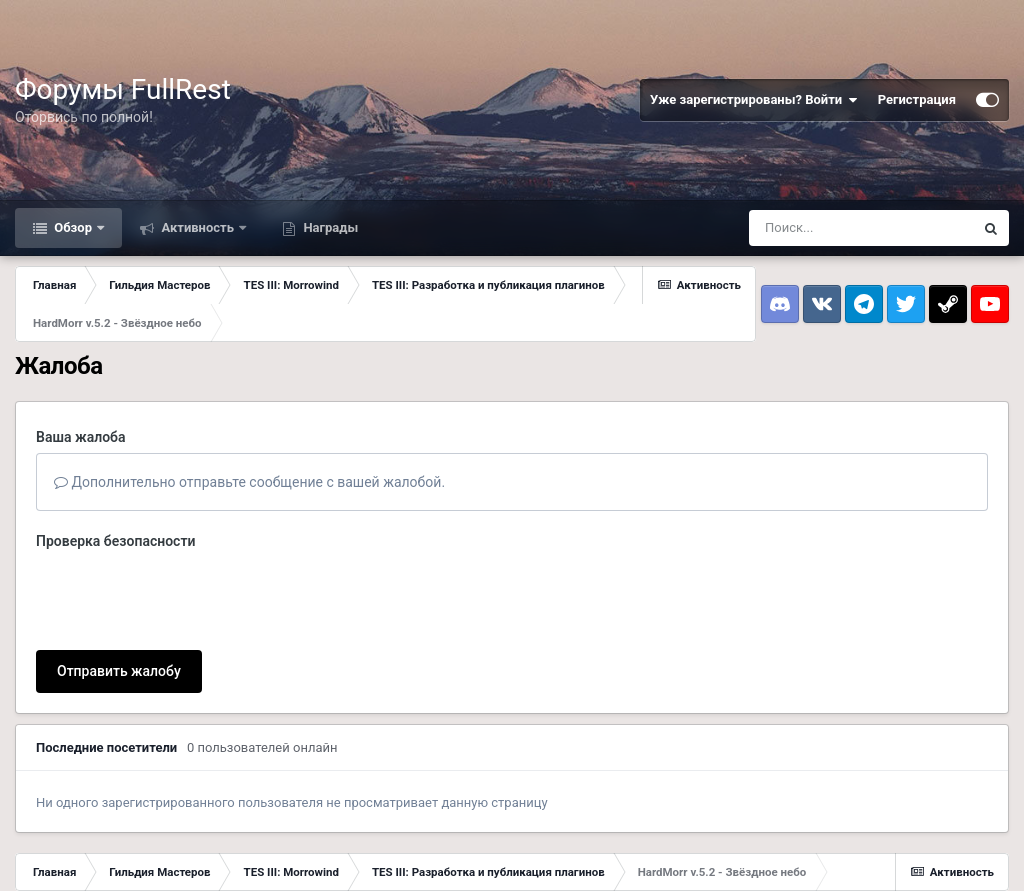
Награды (329, 227)
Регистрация (917, 99)
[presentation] (188, 596)
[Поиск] (861, 228)
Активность (197, 227)
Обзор (73, 227)
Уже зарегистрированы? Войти (754, 100)
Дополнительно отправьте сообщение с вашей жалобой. (249, 482)
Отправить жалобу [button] (119, 671)
